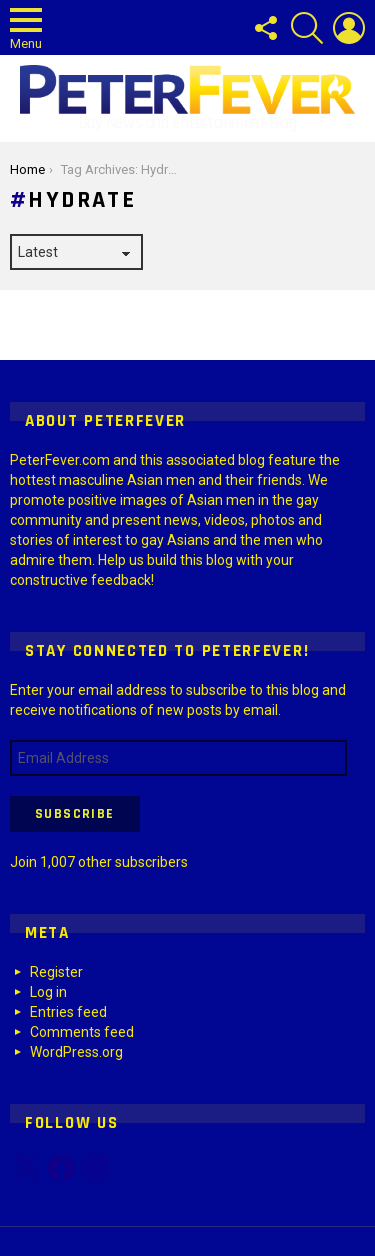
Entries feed (68, 1012)
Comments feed (82, 1032)
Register (56, 972)
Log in (48, 992)
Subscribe (75, 814)
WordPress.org (76, 1052)
